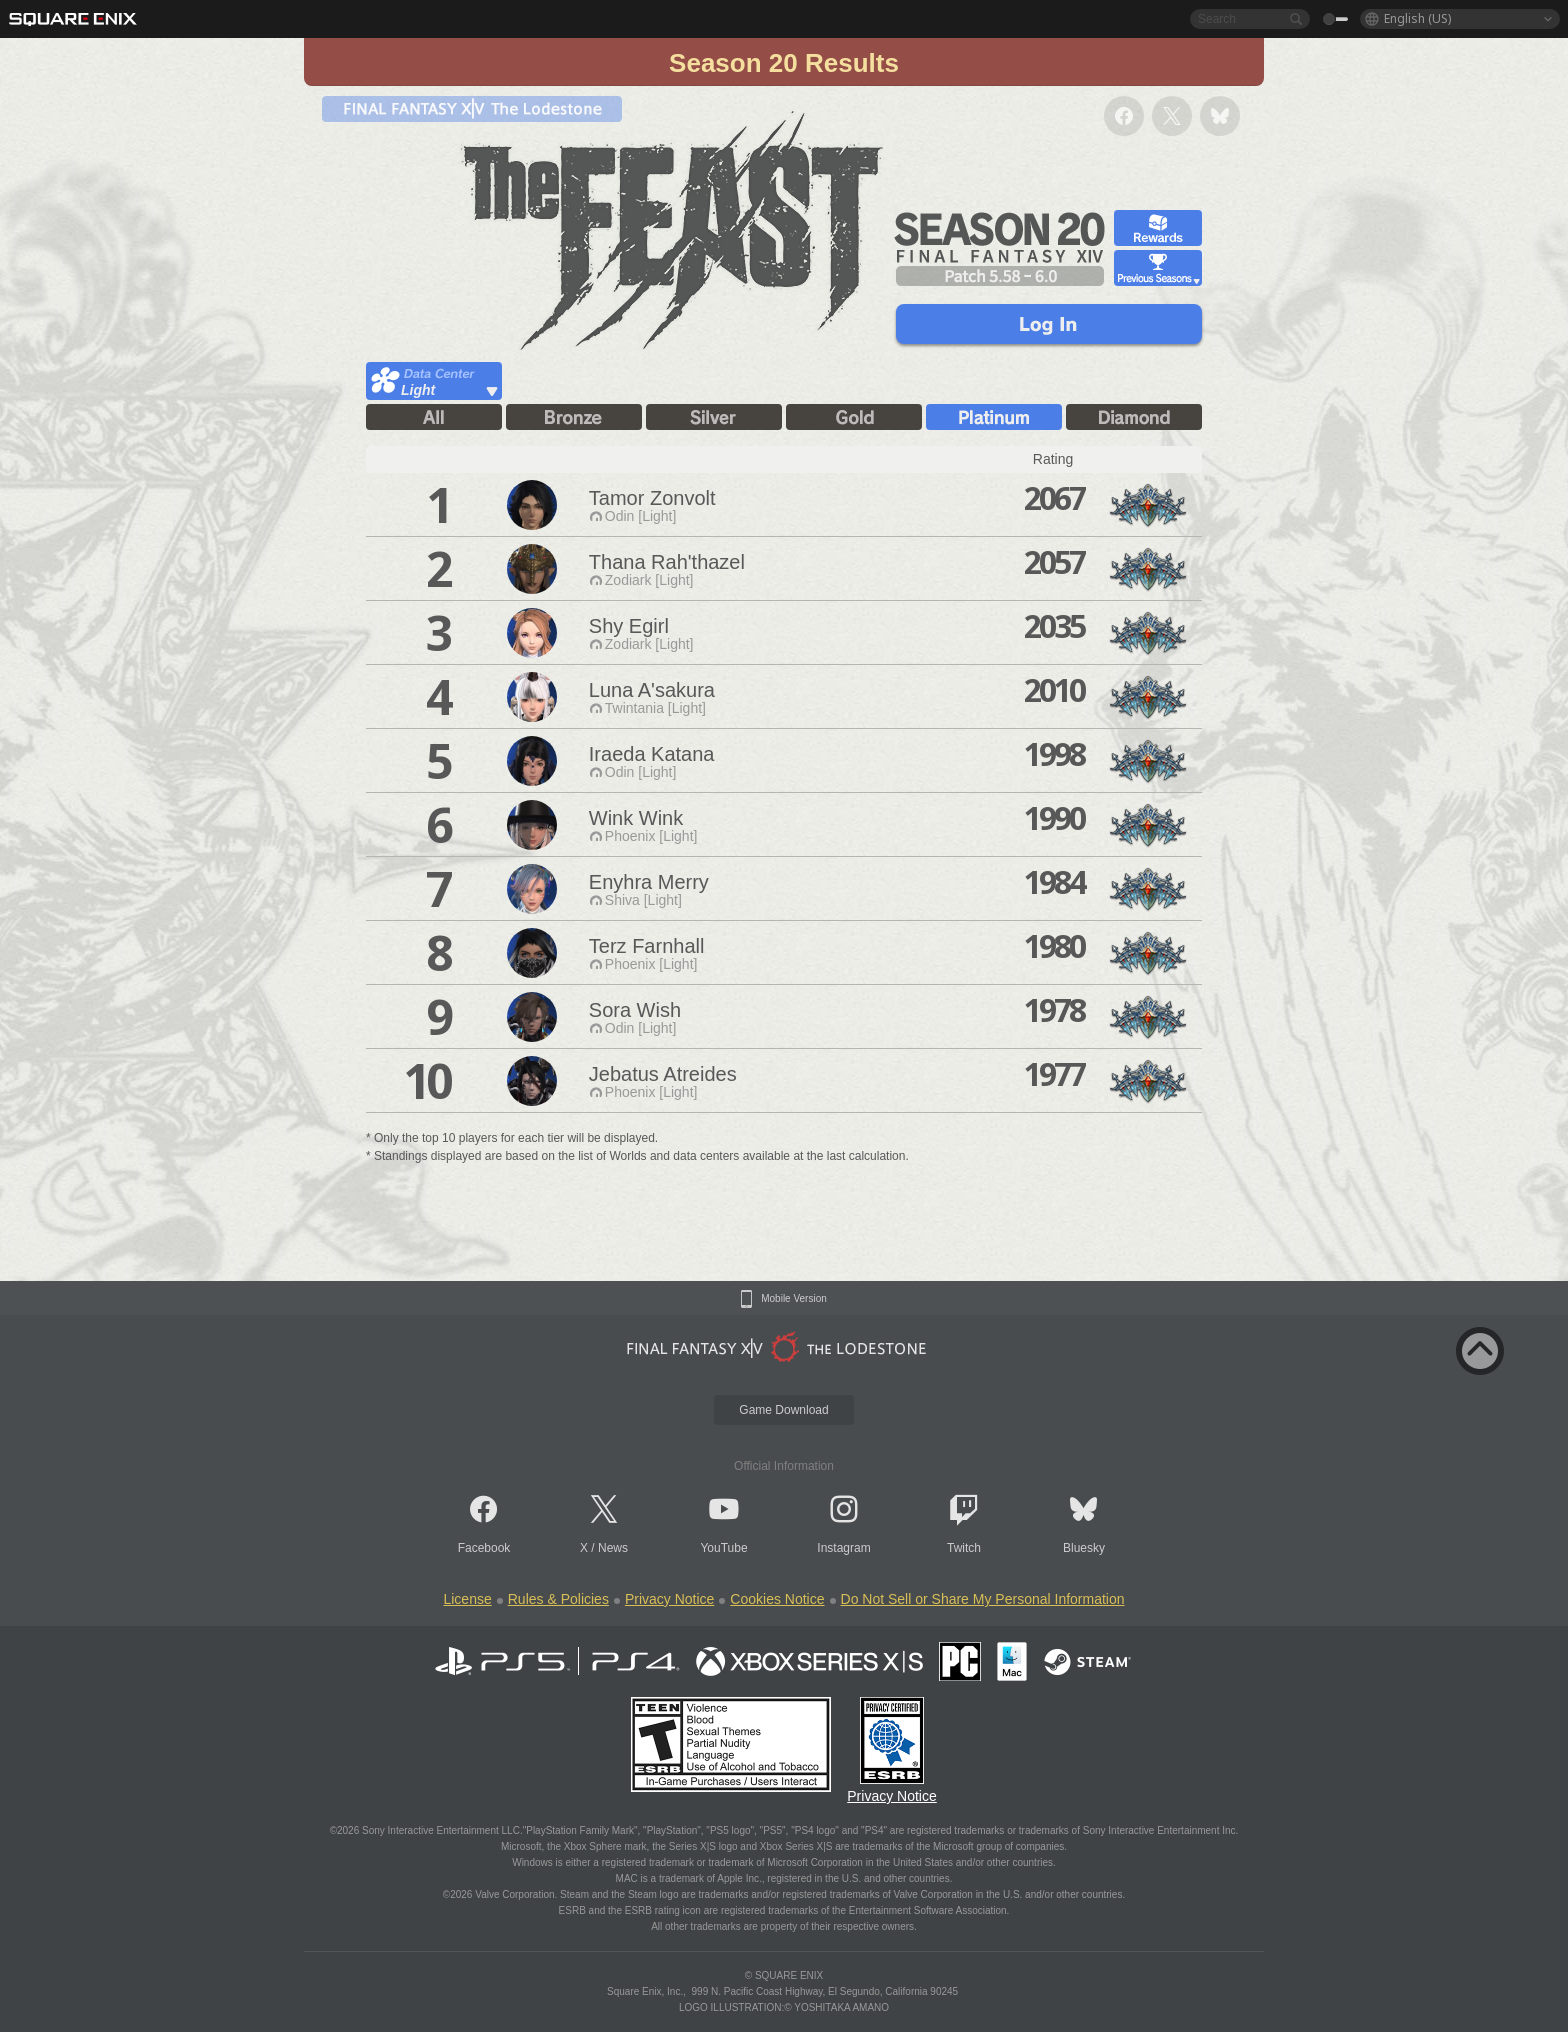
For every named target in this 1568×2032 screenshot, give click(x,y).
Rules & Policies (558, 1599)
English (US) (1417, 18)
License (467, 1599)
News (613, 1548)
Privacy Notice (669, 1599)
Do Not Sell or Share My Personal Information (983, 1599)
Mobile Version (794, 1299)
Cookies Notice (777, 1599)
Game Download (783, 1410)
